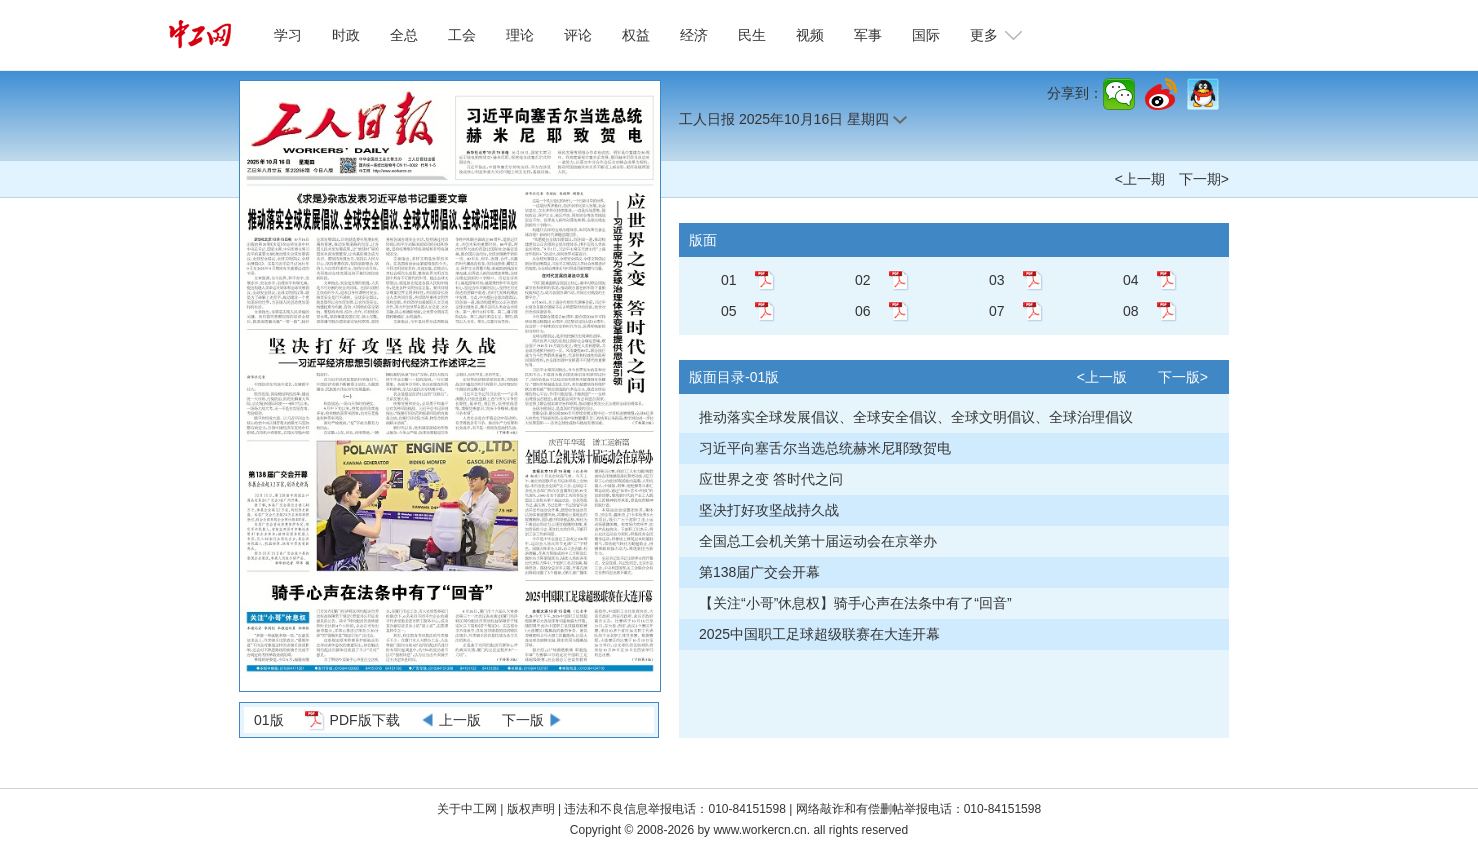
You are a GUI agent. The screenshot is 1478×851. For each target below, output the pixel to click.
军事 (868, 35)
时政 (346, 35)
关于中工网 (467, 809)
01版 (269, 720)
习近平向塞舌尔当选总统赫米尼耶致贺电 (825, 448)
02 (863, 280)
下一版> (1183, 377)
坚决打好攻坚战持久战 (769, 510)
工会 (462, 35)
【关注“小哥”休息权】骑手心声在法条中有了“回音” (855, 603)
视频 (810, 35)
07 (997, 311)
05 (729, 311)
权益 (636, 35)
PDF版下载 (365, 720)
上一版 (460, 720)
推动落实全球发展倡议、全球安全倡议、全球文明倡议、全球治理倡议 (916, 417)
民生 (752, 35)
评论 (578, 35)
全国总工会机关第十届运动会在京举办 (818, 541)
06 (863, 311)
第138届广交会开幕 (759, 572)
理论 (520, 35)
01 (729, 280)
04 (1131, 280)
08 (1131, 311)
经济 (694, 35)
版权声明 (532, 809)
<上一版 (1102, 377)
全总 (404, 35)
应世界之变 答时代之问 (771, 479)
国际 (926, 35)
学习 (288, 35)
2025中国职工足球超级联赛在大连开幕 (819, 634)
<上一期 (1140, 179)
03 (997, 280)
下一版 (523, 720)
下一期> (1204, 179)
